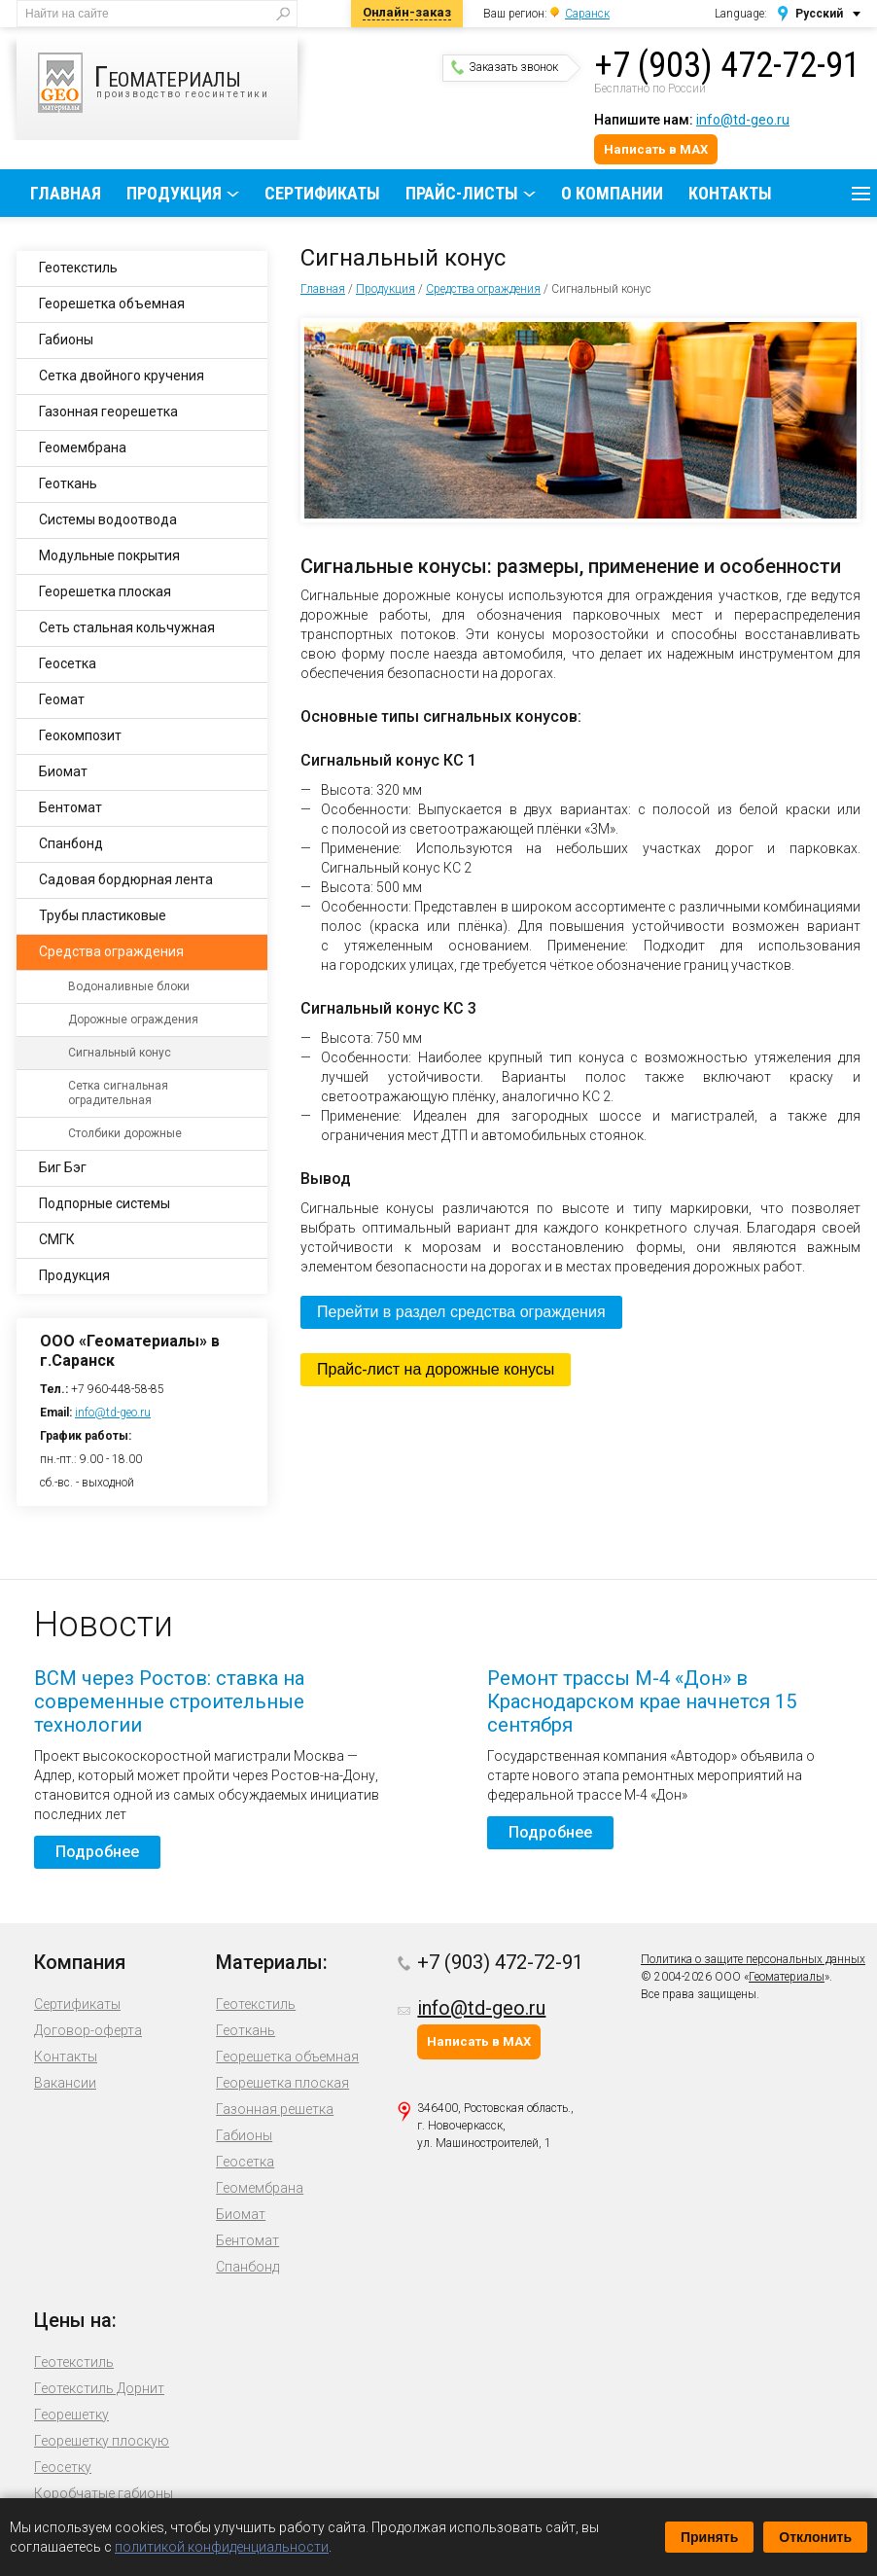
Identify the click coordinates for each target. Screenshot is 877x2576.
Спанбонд (71, 843)
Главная (65, 193)
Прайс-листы (461, 193)
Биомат (63, 771)
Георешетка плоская (105, 591)
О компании (612, 193)
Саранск (587, 13)
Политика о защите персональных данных (753, 1959)
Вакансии (65, 2083)
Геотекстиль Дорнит (99, 2388)
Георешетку (71, 2414)
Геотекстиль (78, 267)
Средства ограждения (483, 289)
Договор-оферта (88, 2030)
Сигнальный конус (119, 1052)
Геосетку (62, 2467)
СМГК (57, 1239)
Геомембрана (82, 447)
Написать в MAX (656, 149)
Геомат (62, 699)
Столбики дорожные (125, 1133)
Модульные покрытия (109, 555)
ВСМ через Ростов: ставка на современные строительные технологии (169, 1701)
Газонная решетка (274, 2109)
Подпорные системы (104, 1203)
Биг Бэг (63, 1167)
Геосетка (67, 663)
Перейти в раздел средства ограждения (461, 1312)
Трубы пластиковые (102, 915)
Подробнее (97, 1852)
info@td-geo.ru (742, 119)
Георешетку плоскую (101, 2441)
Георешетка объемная (112, 303)
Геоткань (68, 483)
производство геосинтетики (168, 83)
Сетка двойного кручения (121, 375)
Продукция (174, 193)
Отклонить (815, 2537)
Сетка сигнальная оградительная (118, 1093)
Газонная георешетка (108, 411)
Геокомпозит (80, 735)
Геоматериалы (786, 1977)
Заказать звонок (504, 67)
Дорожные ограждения (133, 1019)
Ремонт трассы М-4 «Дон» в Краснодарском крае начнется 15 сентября (641, 1701)
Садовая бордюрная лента (126, 879)
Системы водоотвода (108, 519)
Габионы (66, 339)
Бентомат (70, 807)
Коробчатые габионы (103, 2493)
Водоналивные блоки (129, 986)
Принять (709, 2537)
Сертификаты (322, 193)
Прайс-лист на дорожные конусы (435, 1369)
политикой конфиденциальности (222, 2547)
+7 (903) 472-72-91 (727, 65)
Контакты (730, 193)
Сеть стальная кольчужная (127, 627)
